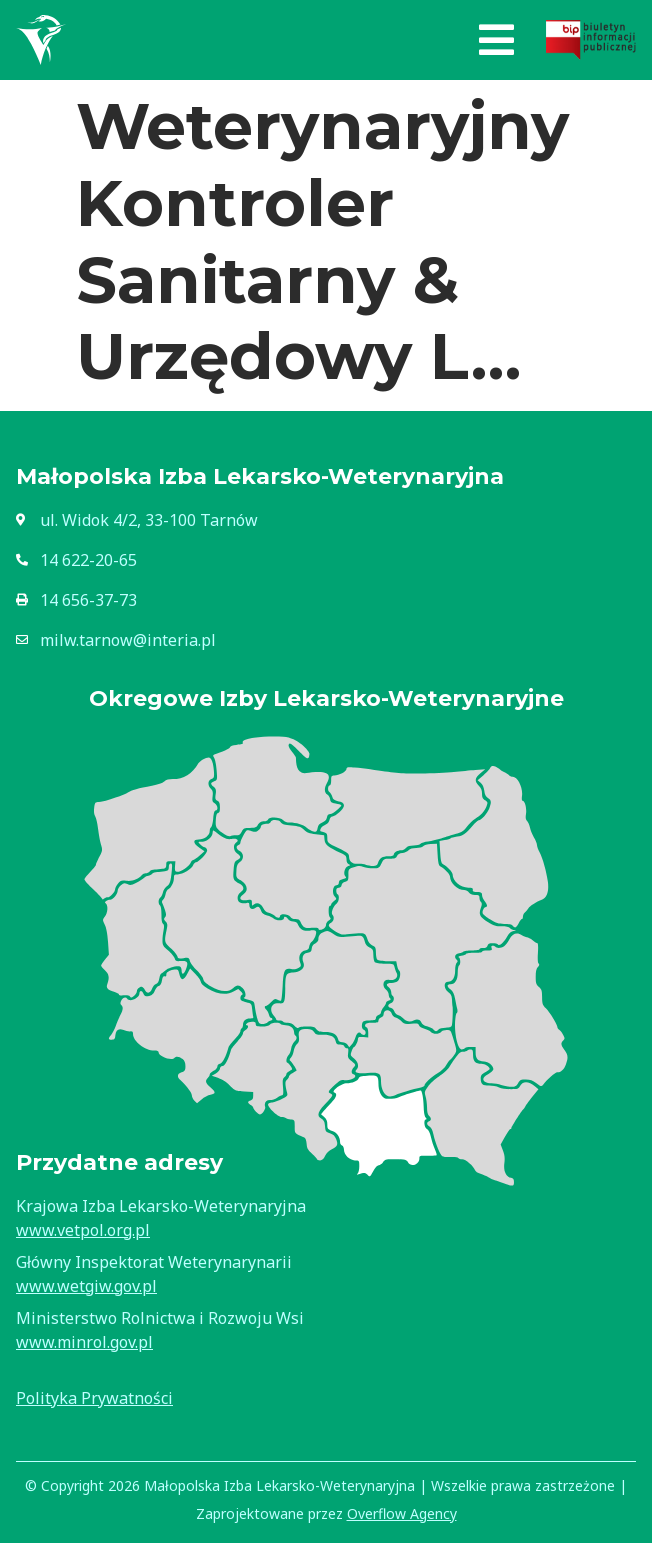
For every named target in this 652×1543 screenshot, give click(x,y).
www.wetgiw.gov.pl (86, 1286)
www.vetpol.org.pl (83, 1230)
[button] (496, 40)
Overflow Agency (402, 1513)
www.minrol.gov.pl (84, 1342)
